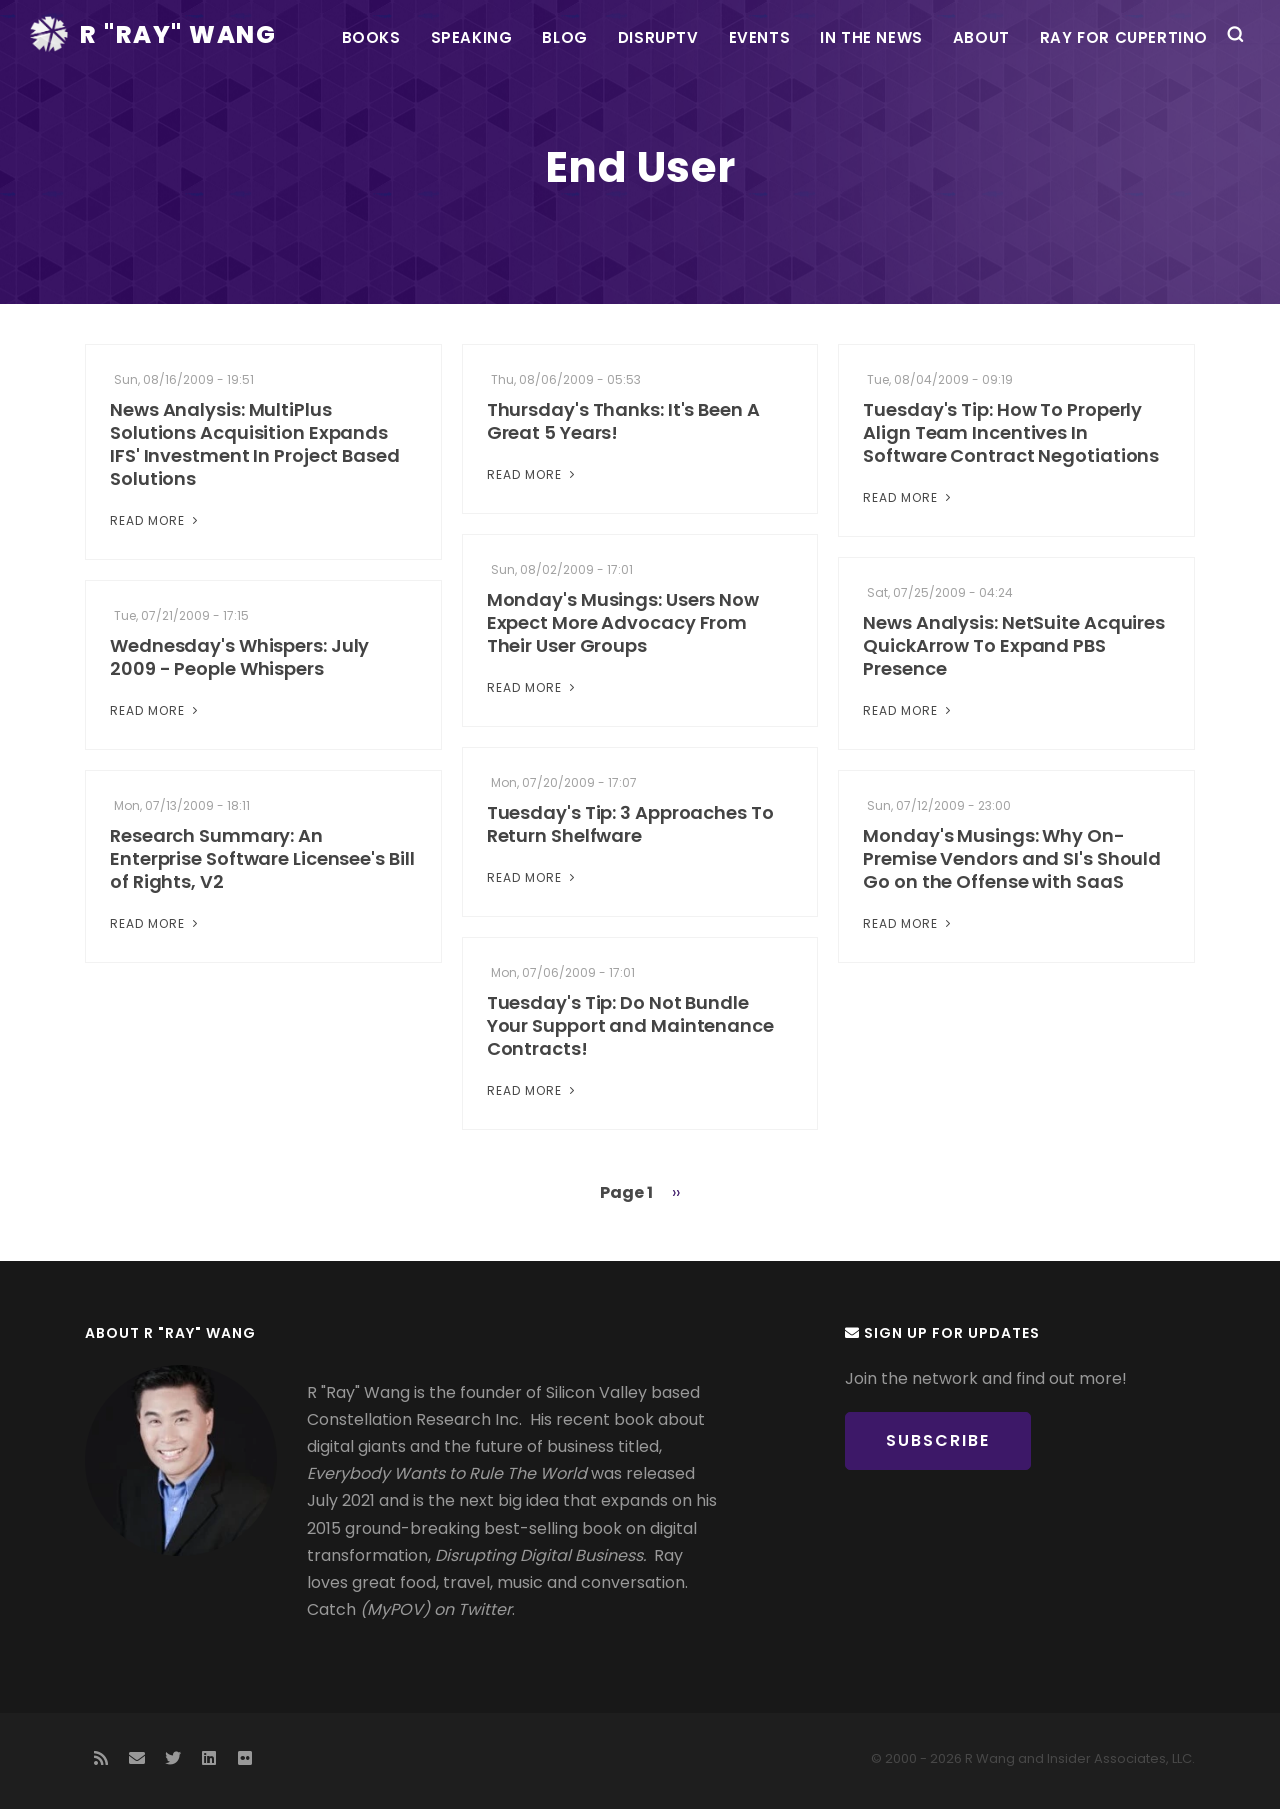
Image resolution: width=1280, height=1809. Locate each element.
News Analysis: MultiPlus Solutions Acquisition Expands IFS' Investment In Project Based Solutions (255, 444)
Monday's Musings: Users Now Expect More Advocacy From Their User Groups (623, 622)
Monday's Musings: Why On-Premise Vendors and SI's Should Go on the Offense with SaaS (1012, 858)
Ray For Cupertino (1124, 37)
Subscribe (938, 1440)
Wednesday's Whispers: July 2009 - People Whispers (239, 657)
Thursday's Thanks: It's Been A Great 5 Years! (623, 421)
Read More (156, 520)
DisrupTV (658, 37)
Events (760, 37)
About (981, 37)
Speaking (472, 37)
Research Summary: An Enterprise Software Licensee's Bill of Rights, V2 (262, 858)
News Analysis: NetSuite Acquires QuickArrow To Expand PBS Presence (1014, 645)
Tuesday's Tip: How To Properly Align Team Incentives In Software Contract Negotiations (1011, 432)
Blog (564, 37)
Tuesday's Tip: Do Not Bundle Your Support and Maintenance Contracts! (630, 1025)
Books (371, 37)
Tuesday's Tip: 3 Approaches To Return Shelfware (630, 824)
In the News (871, 37)
